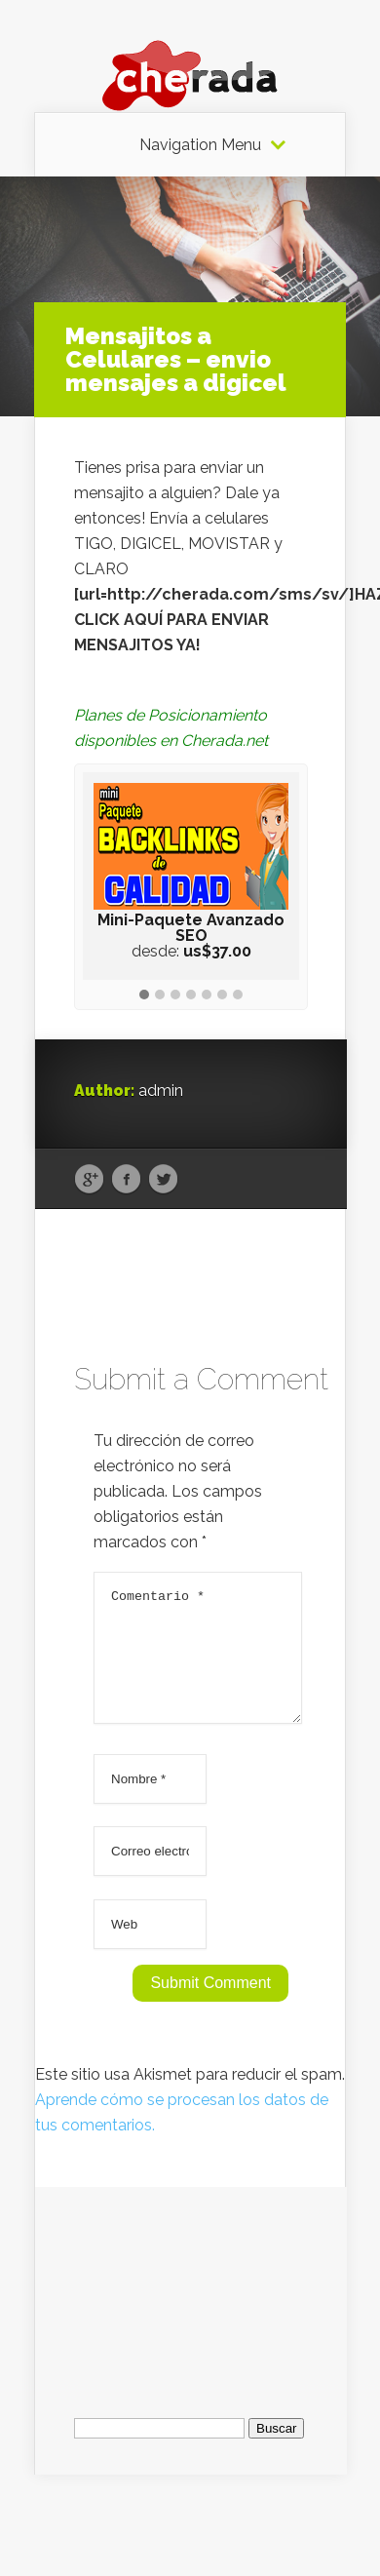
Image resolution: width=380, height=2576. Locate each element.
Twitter (163, 1179)
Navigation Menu (200, 145)
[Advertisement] (191, 2307)
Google (89, 1179)
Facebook (126, 1179)
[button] (144, 995)
